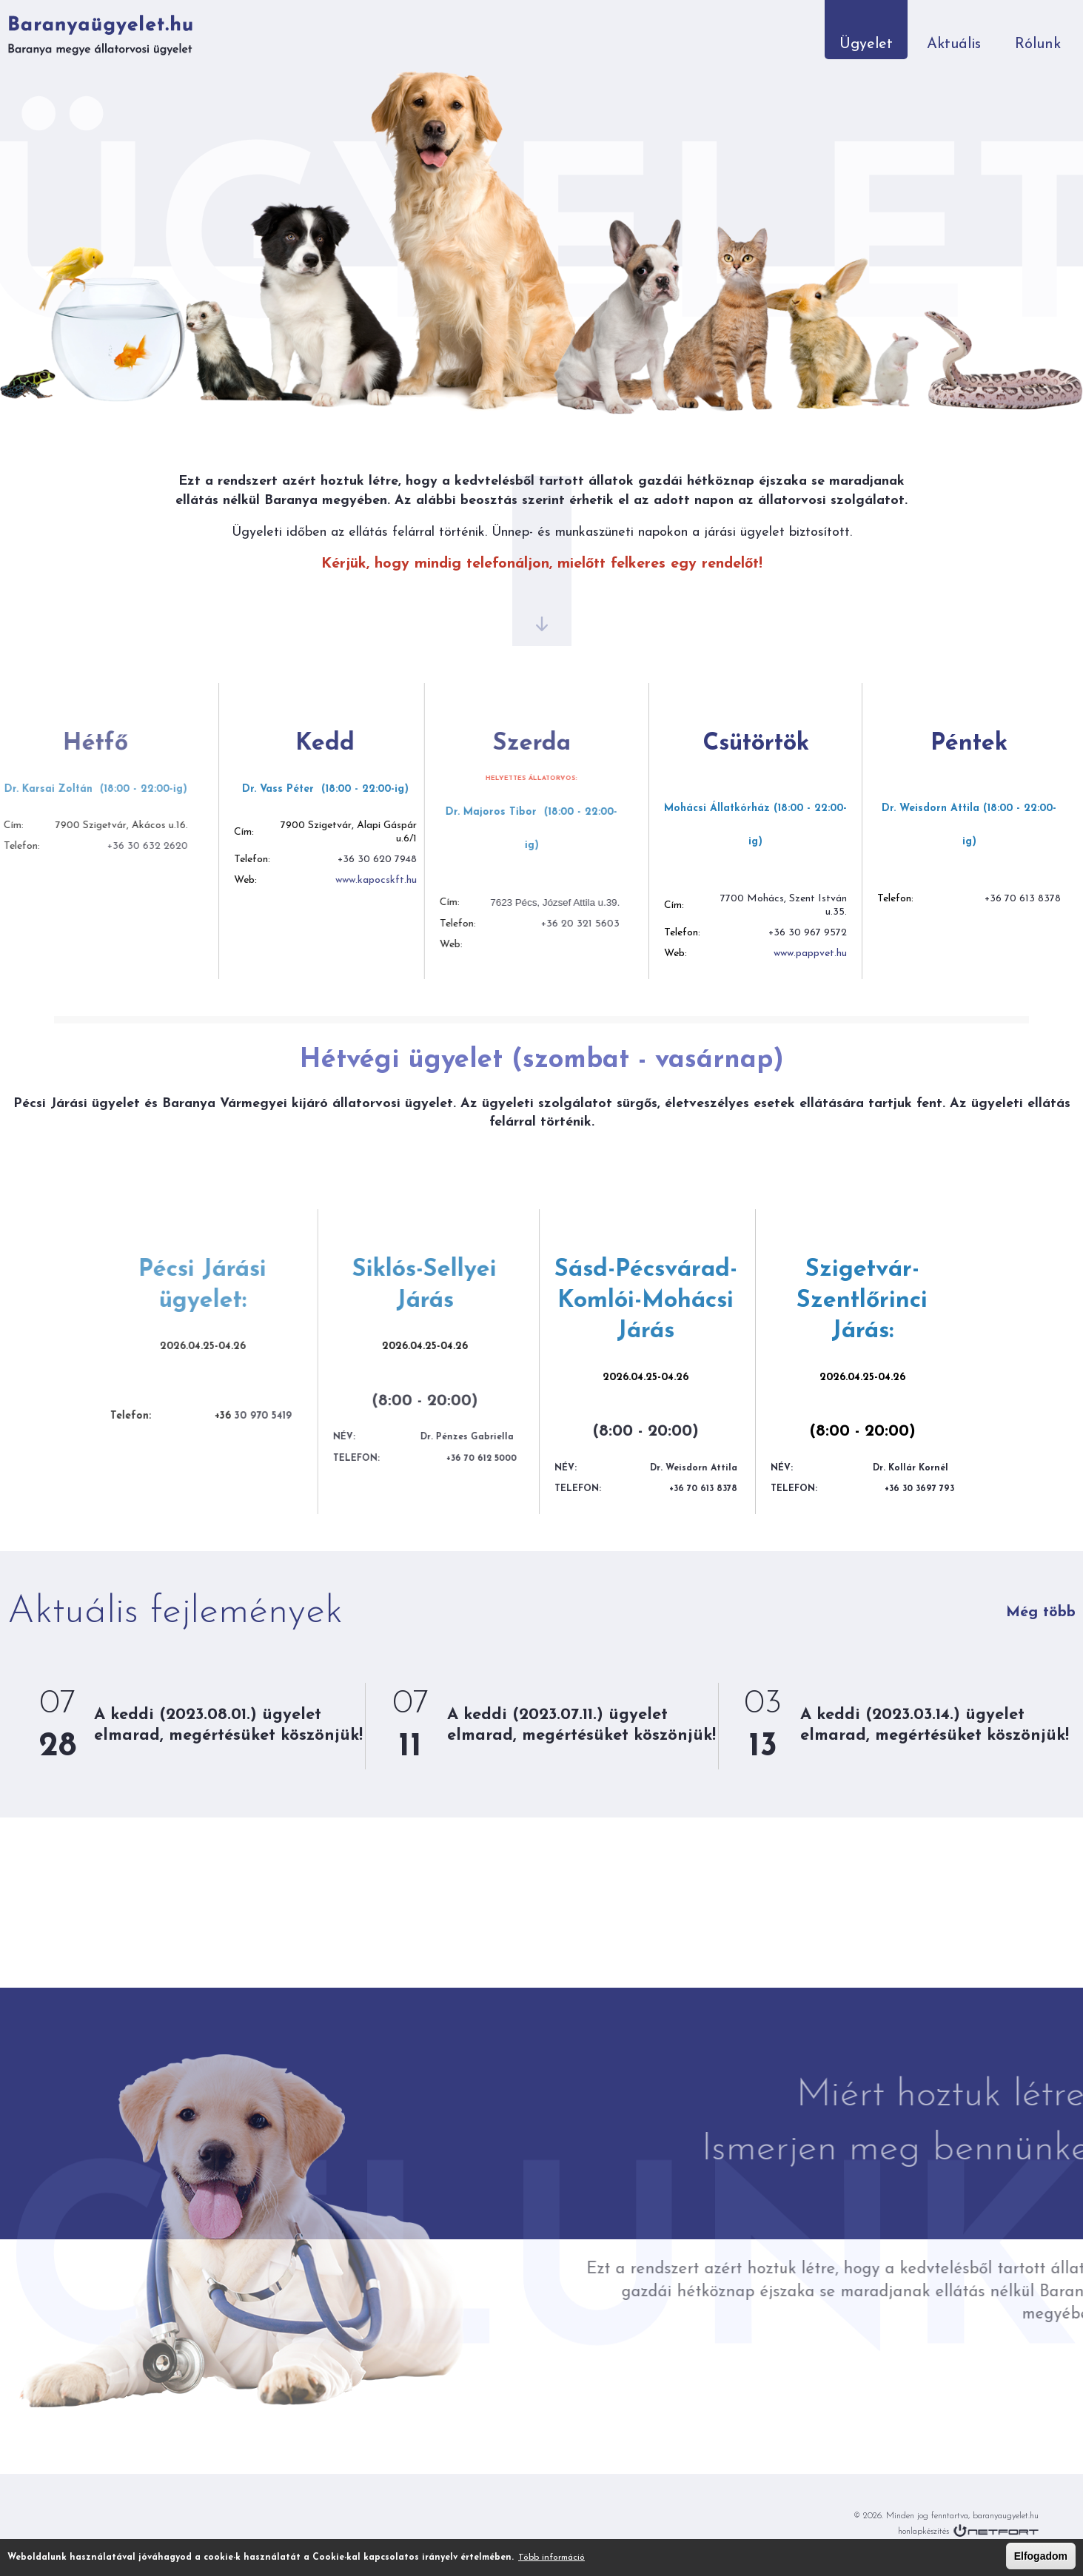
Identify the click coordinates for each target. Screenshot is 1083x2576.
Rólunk (1038, 44)
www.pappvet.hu (738, 953)
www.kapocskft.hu (306, 880)
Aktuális (954, 44)
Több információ (551, 2557)
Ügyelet (866, 44)
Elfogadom (1040, 2556)
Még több (1041, 1612)
